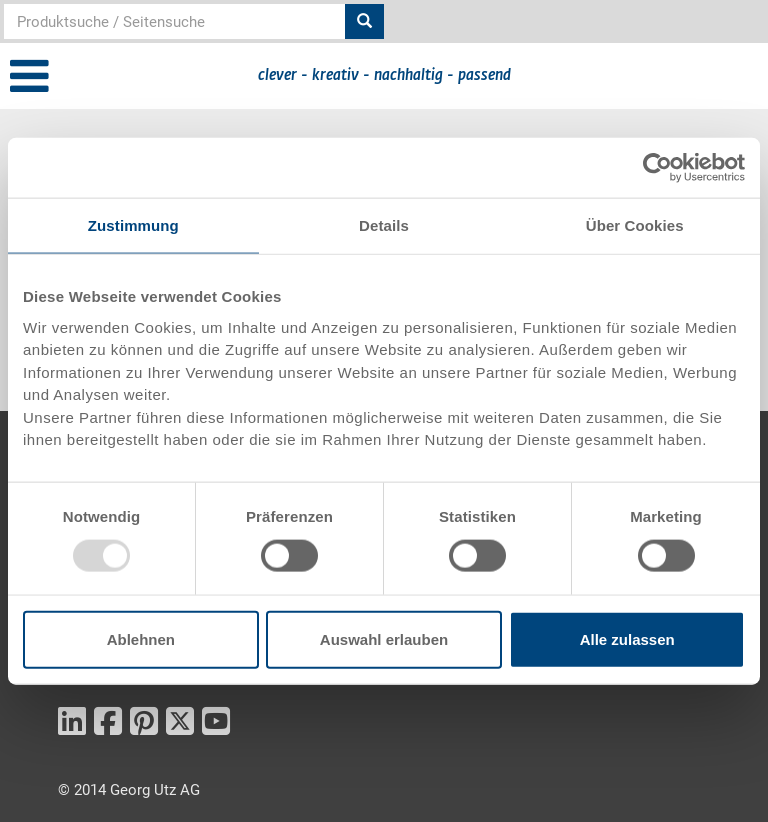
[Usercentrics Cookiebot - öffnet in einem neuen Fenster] (657, 168)
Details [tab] (384, 225)
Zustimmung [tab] (133, 225)
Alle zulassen (627, 638)
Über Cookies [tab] (635, 225)
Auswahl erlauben (384, 638)
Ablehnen (141, 638)
